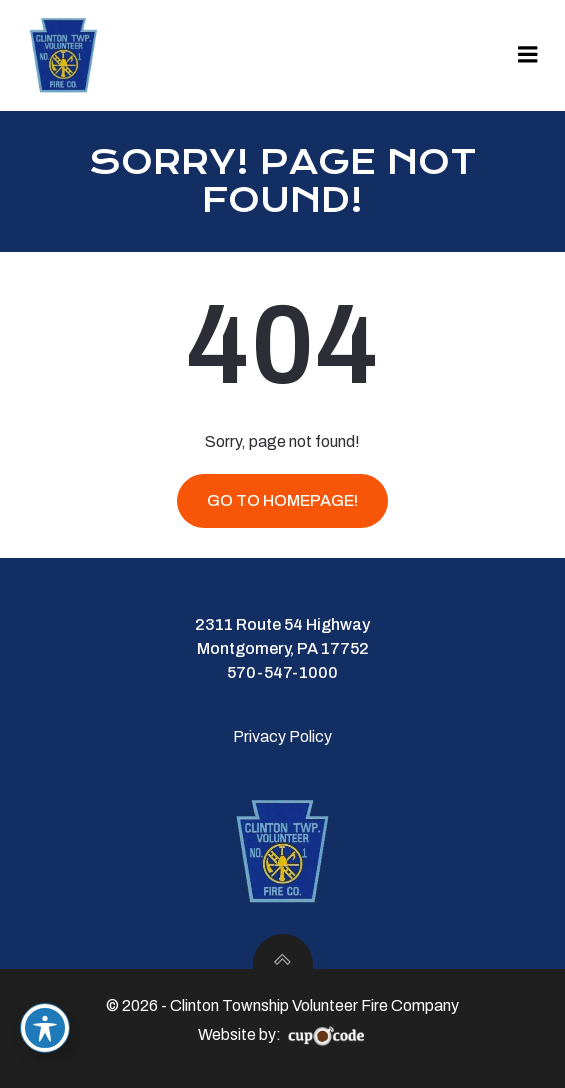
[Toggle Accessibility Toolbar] (45, 1028)
